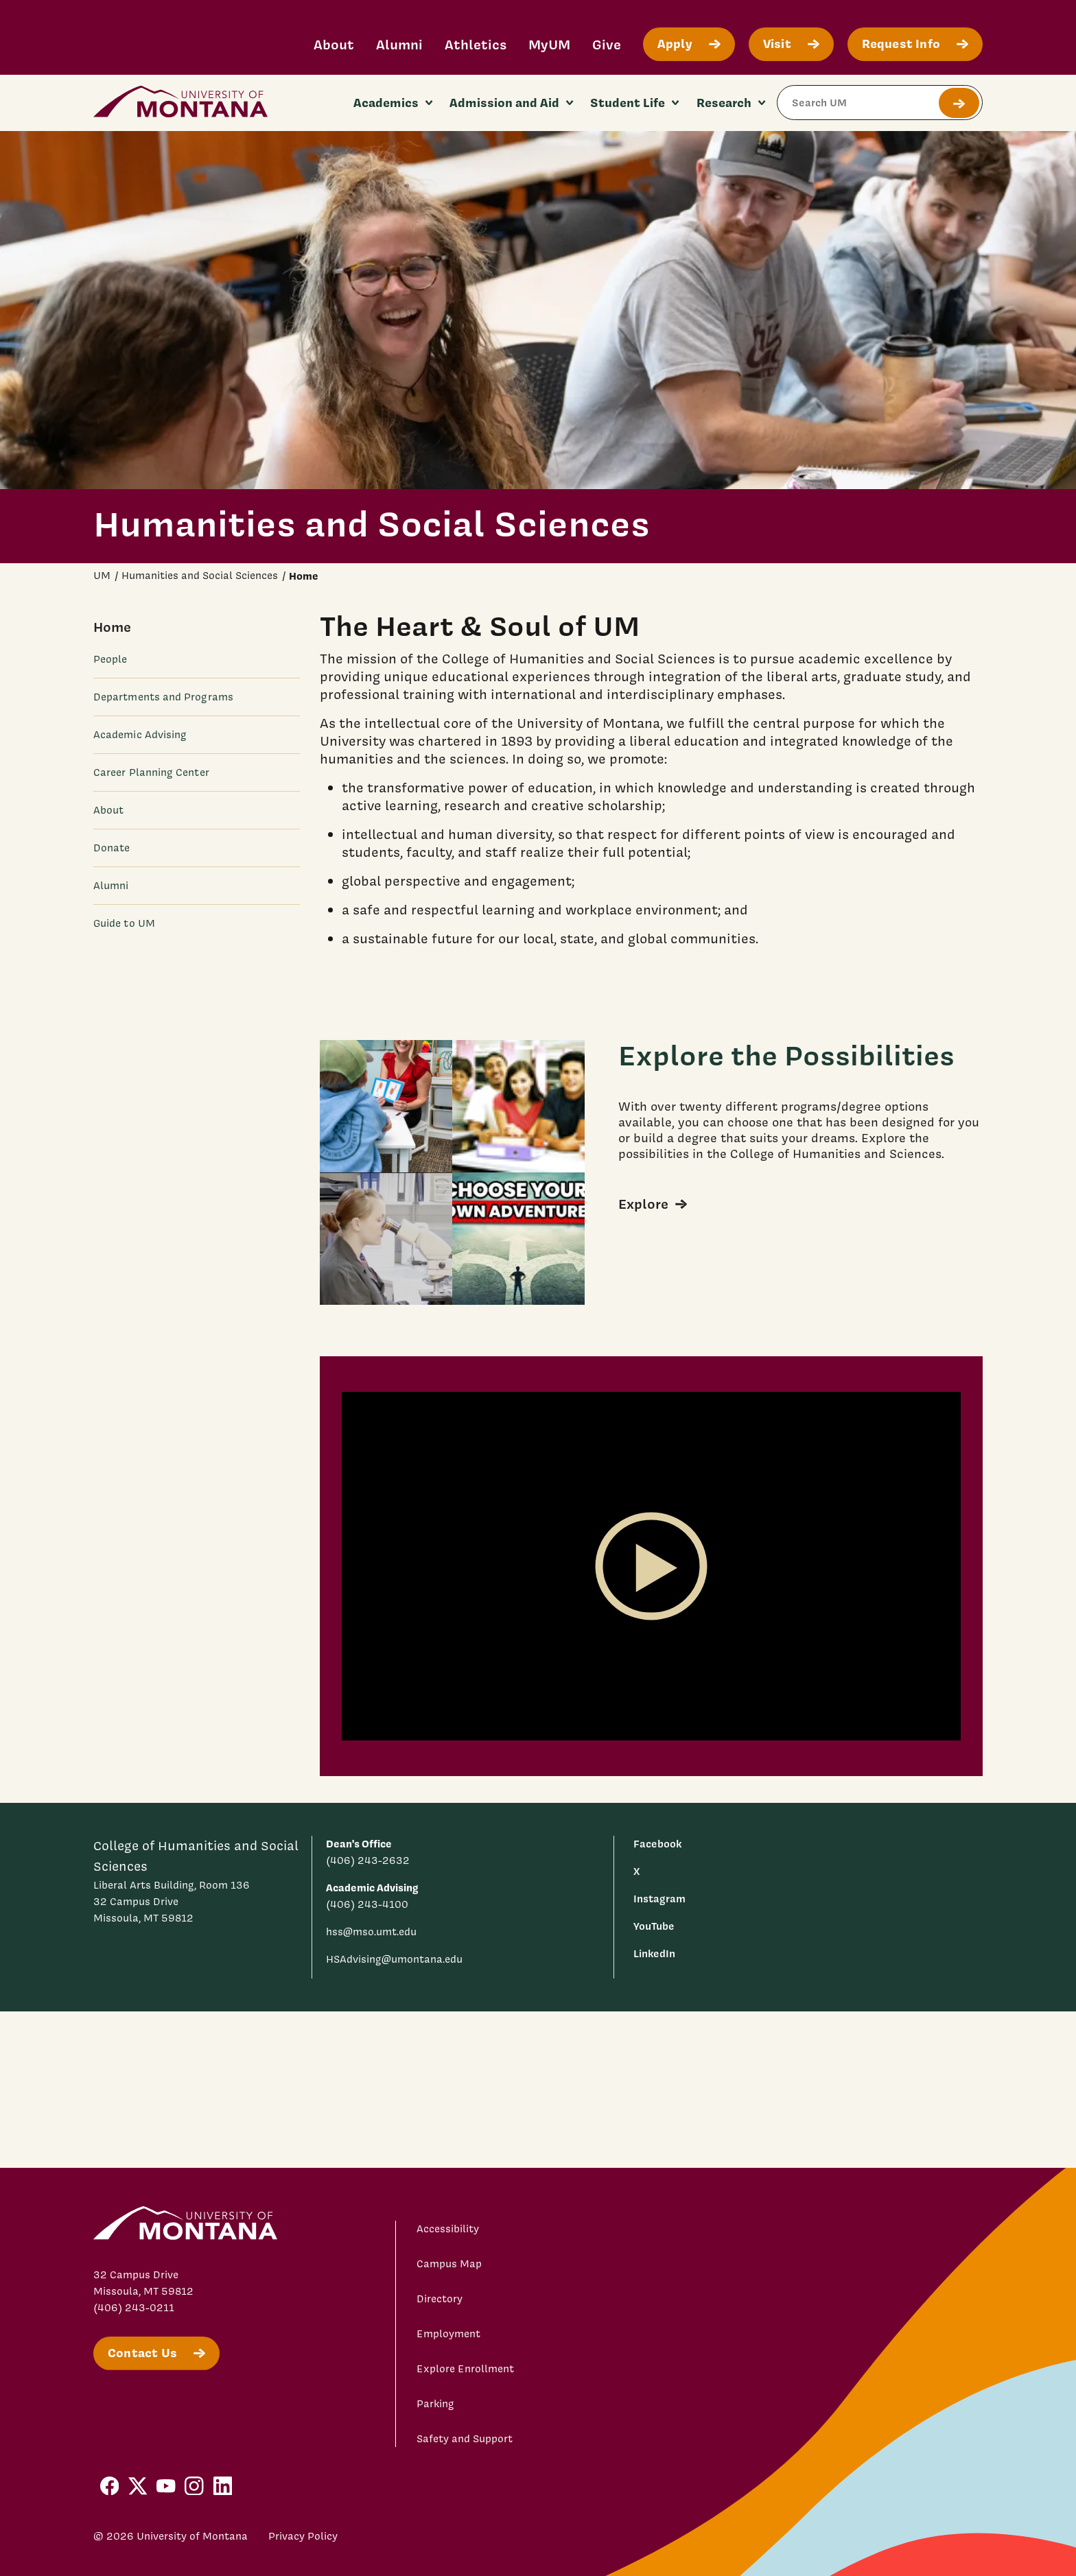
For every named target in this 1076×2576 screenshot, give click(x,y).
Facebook (657, 1843)
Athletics (475, 44)
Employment (448, 2334)
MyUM (549, 44)
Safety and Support (465, 2439)
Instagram (659, 1898)
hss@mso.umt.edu (371, 1932)
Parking (435, 2404)
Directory (440, 2299)
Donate (111, 848)
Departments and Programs (163, 697)
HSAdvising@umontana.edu (394, 1959)
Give (606, 44)
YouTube (654, 1926)
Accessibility (448, 2229)
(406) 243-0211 (133, 2308)
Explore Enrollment (465, 2369)
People (110, 659)
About (334, 44)
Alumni (399, 44)
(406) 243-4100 (367, 1904)
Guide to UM (124, 923)
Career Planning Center (151, 772)
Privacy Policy (303, 2536)
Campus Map (449, 2264)
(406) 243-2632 (368, 1860)
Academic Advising (140, 735)
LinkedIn (654, 1953)
